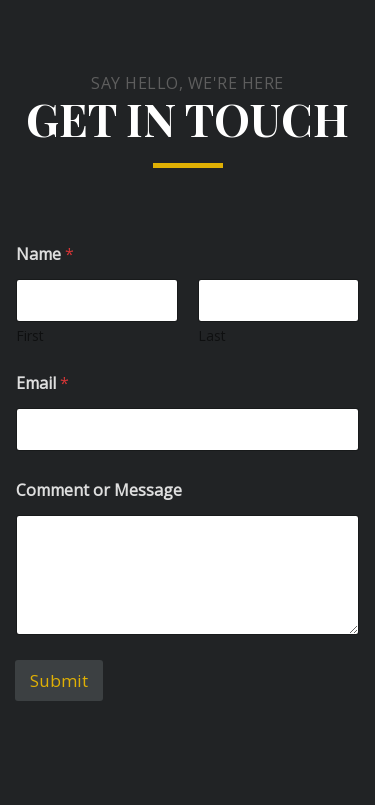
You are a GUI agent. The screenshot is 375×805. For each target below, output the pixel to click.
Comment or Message (99, 490)
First (30, 335)
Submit (59, 680)
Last (212, 335)
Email (42, 383)
